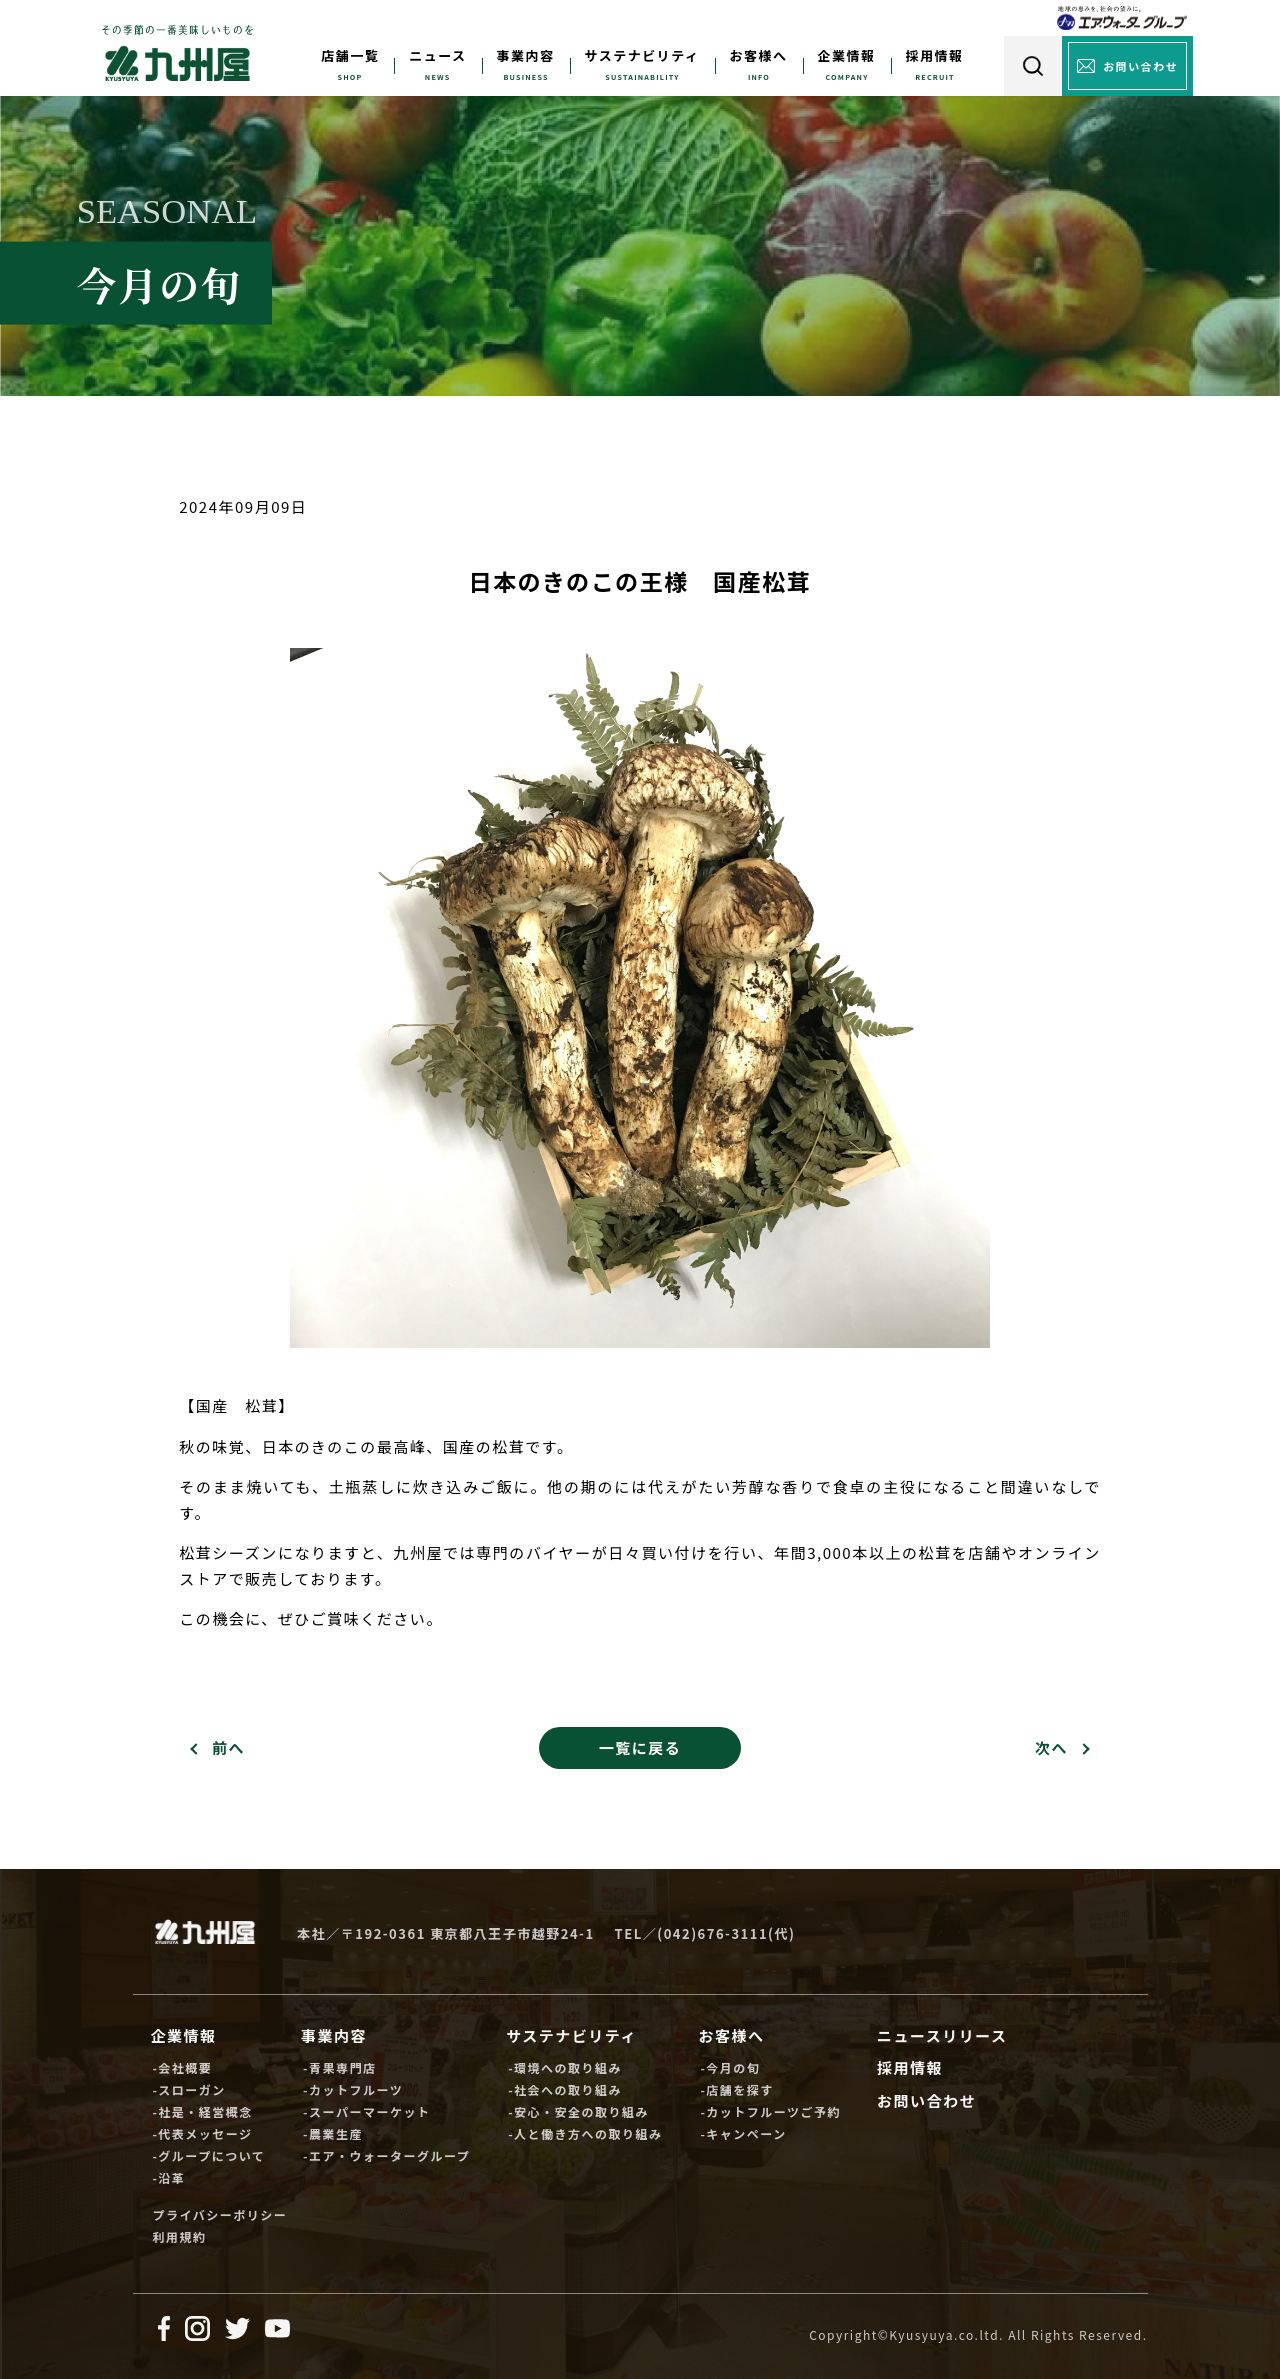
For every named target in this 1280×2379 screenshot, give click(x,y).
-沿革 (168, 2177)
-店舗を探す (736, 2089)
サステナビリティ (642, 55)
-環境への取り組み (565, 2067)
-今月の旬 (730, 2067)
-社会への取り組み (565, 2089)
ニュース (437, 55)
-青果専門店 (339, 2067)
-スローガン (188, 2089)
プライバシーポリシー (219, 2214)
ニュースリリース (942, 2035)
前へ (228, 1747)
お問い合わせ (926, 2100)
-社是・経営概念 (202, 2111)
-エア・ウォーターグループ (386, 2155)
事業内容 (526, 55)
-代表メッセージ (202, 2133)
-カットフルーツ (353, 2089)
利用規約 (179, 2236)
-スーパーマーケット (366, 2111)
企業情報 (847, 55)
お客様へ (759, 55)
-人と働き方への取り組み (585, 2133)
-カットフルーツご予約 (770, 2111)
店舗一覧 (350, 55)
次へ (1051, 1747)
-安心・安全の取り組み (578, 2111)
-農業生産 (333, 2133)
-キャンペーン (743, 2133)
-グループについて (208, 2155)
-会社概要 (182, 2067)
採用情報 (935, 55)
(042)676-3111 (712, 1933)
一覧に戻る (640, 1747)
